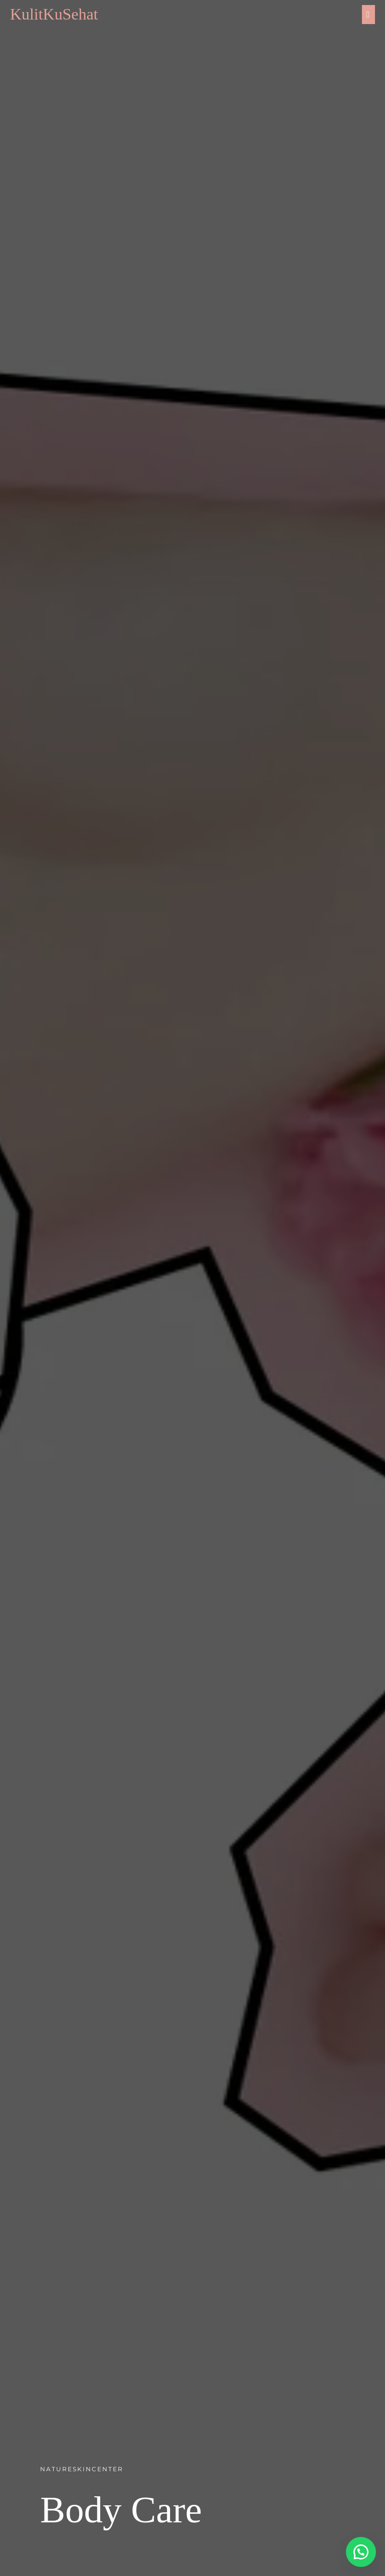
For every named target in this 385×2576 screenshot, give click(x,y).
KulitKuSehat (54, 14)
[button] (360, 2551)
